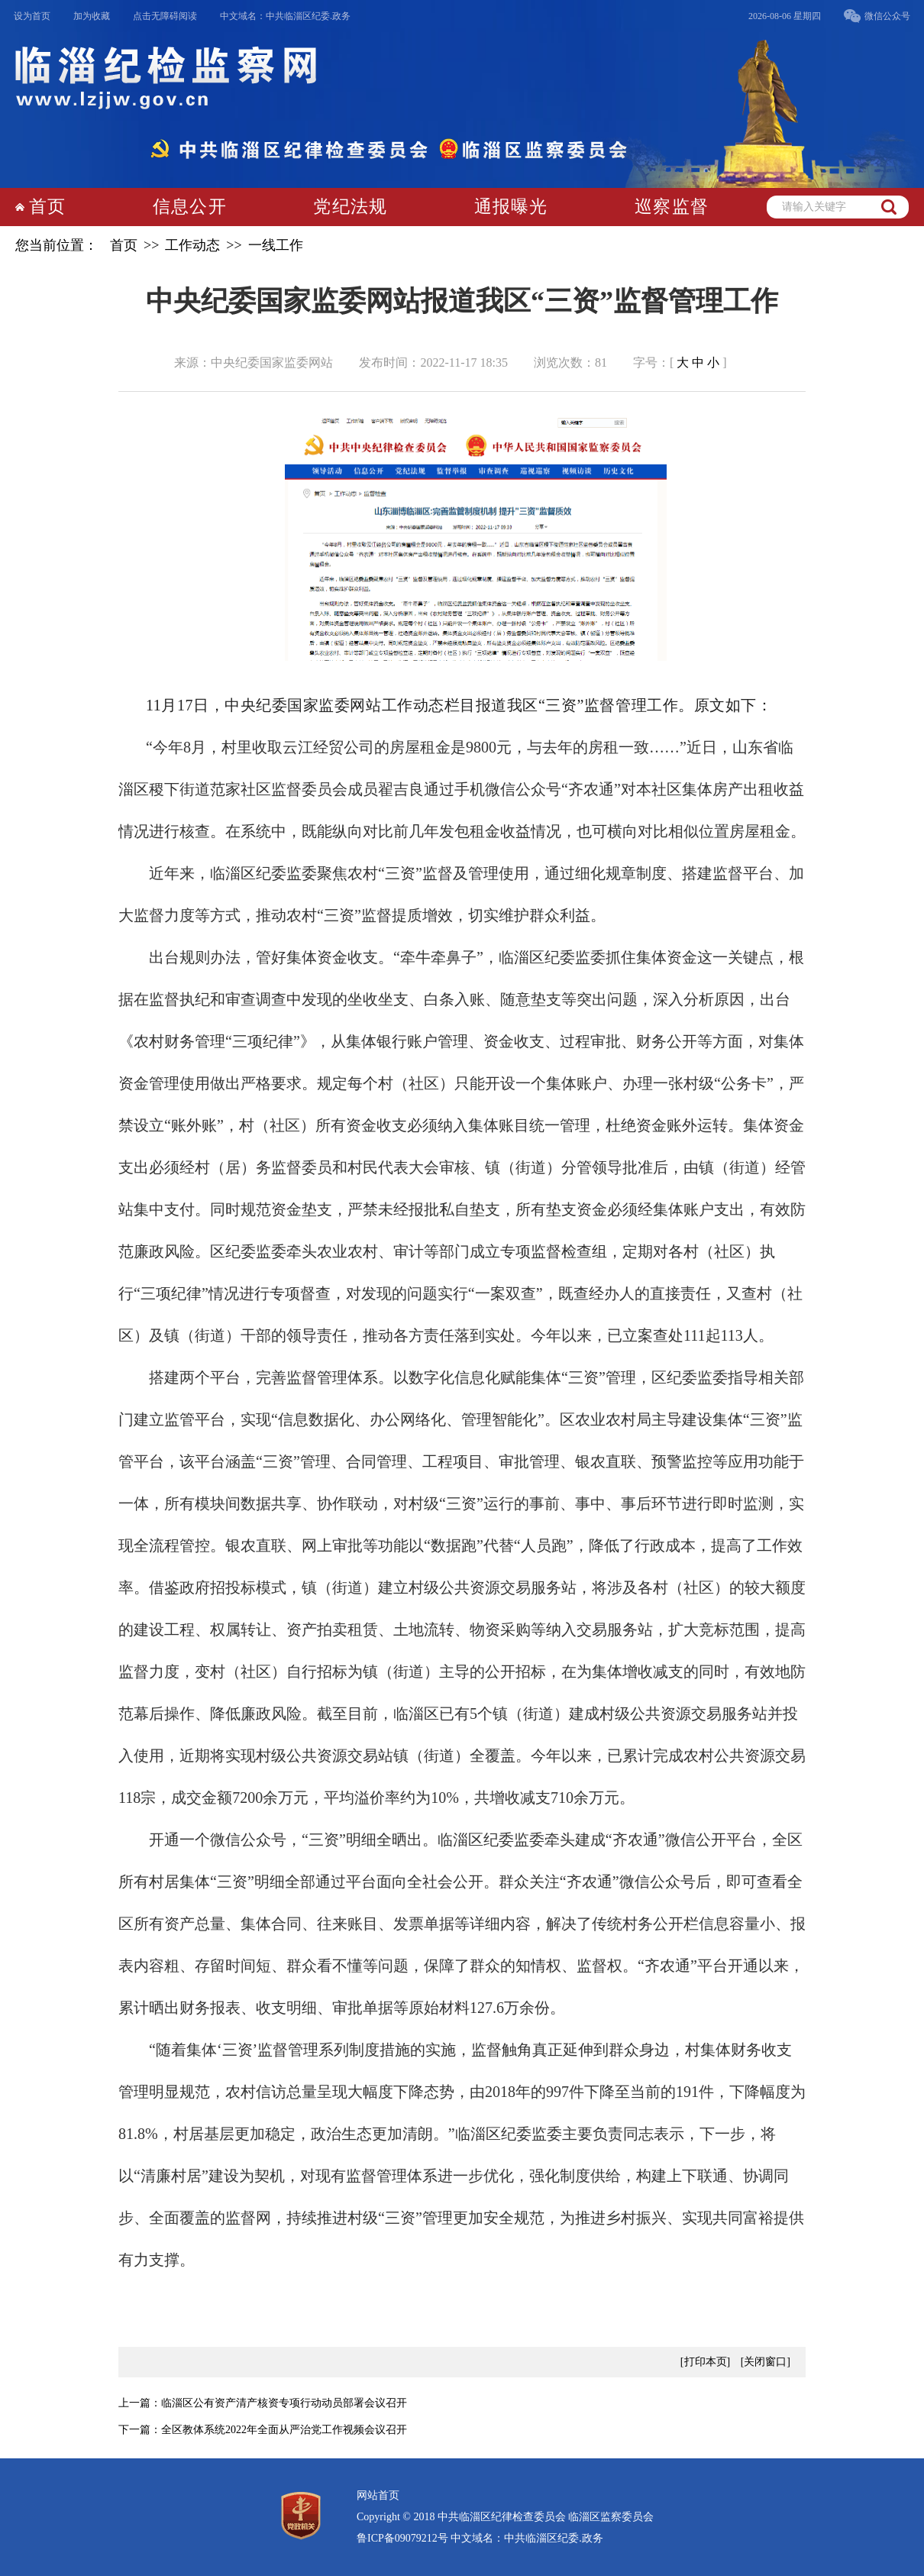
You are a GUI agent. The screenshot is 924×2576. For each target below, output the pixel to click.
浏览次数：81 (570, 362)
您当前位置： (56, 245)
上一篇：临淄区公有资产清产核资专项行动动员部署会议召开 (262, 2403)
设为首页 (32, 16)
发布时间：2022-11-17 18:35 (433, 362)
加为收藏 (91, 16)
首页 (47, 206)
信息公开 (190, 206)
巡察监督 (672, 206)
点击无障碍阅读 (165, 16)
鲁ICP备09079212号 (402, 2538)
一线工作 (275, 245)
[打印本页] (705, 2361)
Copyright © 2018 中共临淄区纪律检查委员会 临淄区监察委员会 (505, 2517)
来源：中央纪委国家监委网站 (253, 362)
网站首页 (378, 2495)
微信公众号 (887, 16)
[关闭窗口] (765, 2361)
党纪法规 (350, 206)
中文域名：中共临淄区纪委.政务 (285, 16)
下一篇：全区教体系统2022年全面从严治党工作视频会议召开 (262, 2429)
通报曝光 (511, 206)
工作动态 (192, 245)
